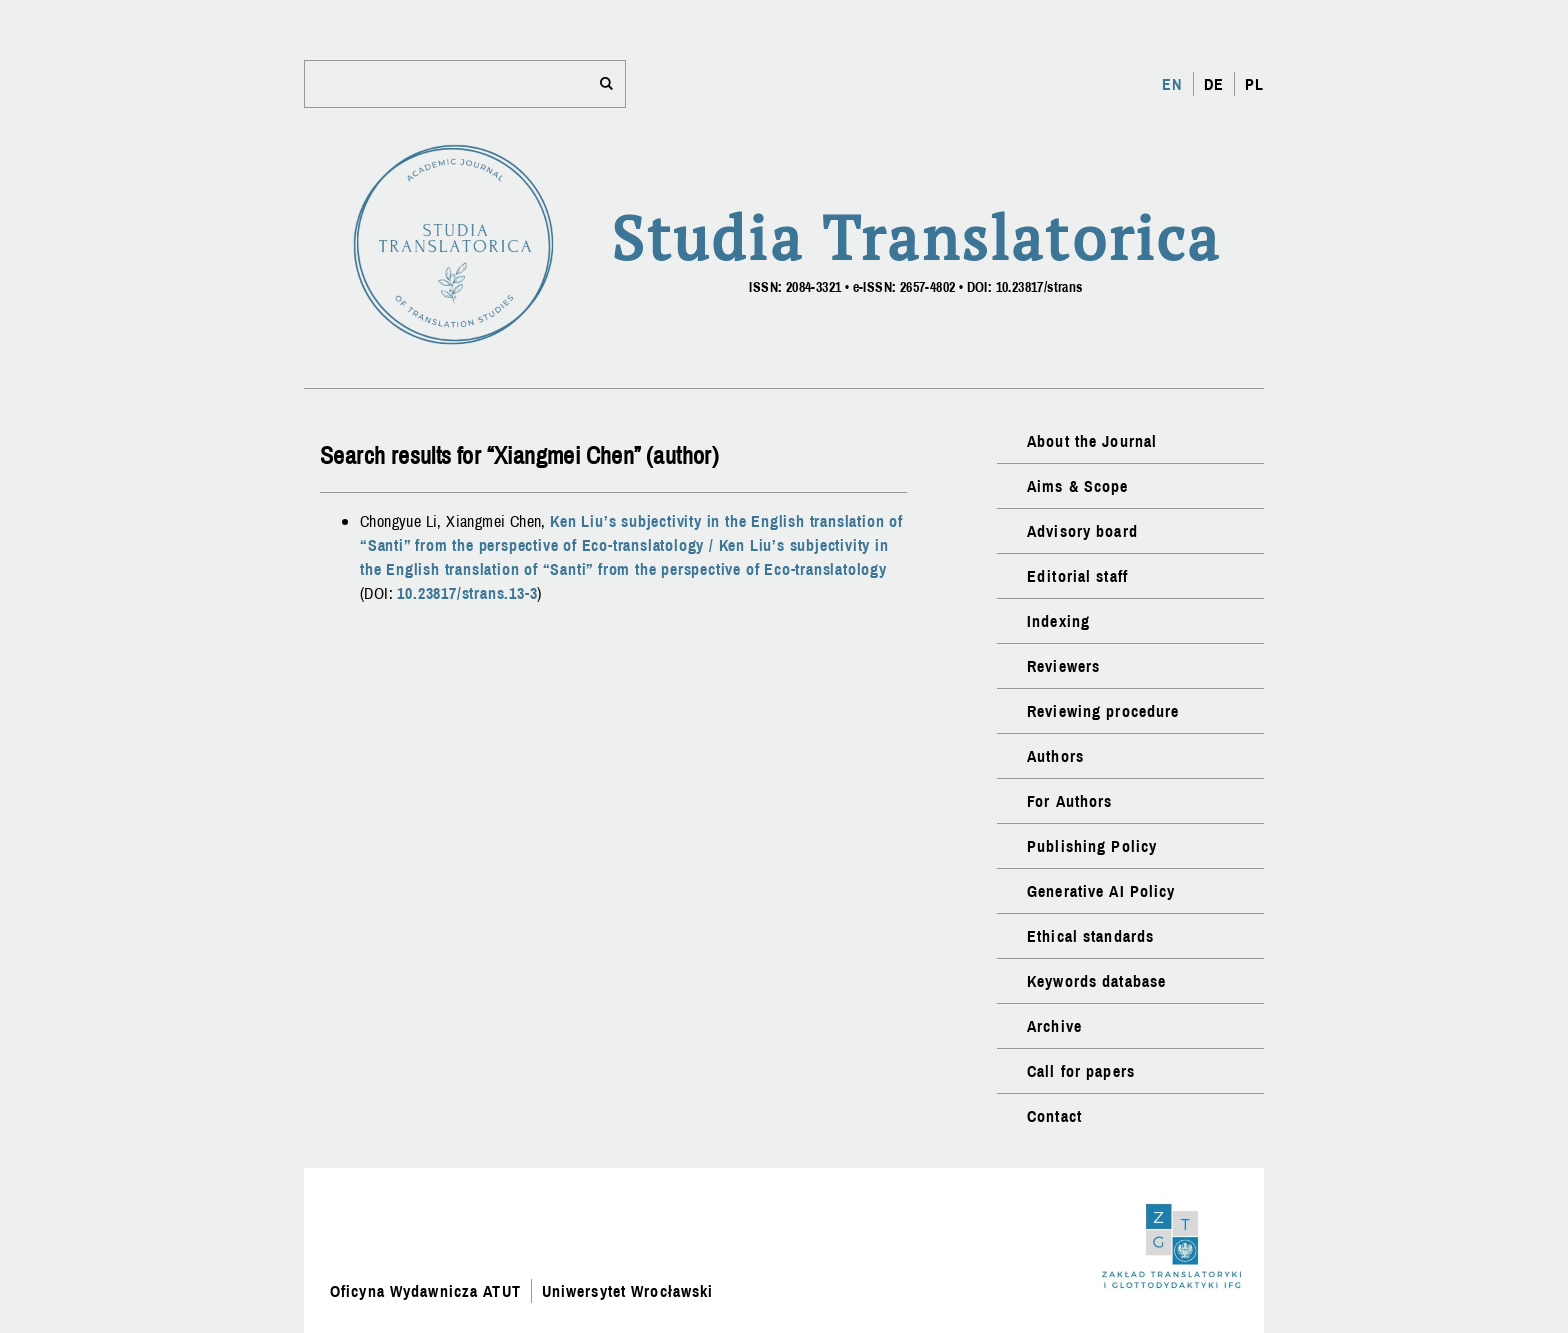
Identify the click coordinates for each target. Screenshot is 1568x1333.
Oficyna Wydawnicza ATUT (425, 1291)
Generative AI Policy (1101, 891)
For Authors (1069, 801)
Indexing (1058, 621)
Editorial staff (1077, 576)
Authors (1055, 756)
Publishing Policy (1092, 846)
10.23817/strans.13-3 (467, 593)
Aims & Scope (1077, 486)
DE (1214, 84)
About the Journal (1092, 441)
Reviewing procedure (1103, 711)
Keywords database (1096, 981)
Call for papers (1081, 1071)
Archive (1054, 1026)
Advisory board (1082, 531)
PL (1254, 84)
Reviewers (1063, 666)
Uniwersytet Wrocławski (628, 1291)
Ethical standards (1090, 936)
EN (1172, 84)
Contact (1054, 1116)
